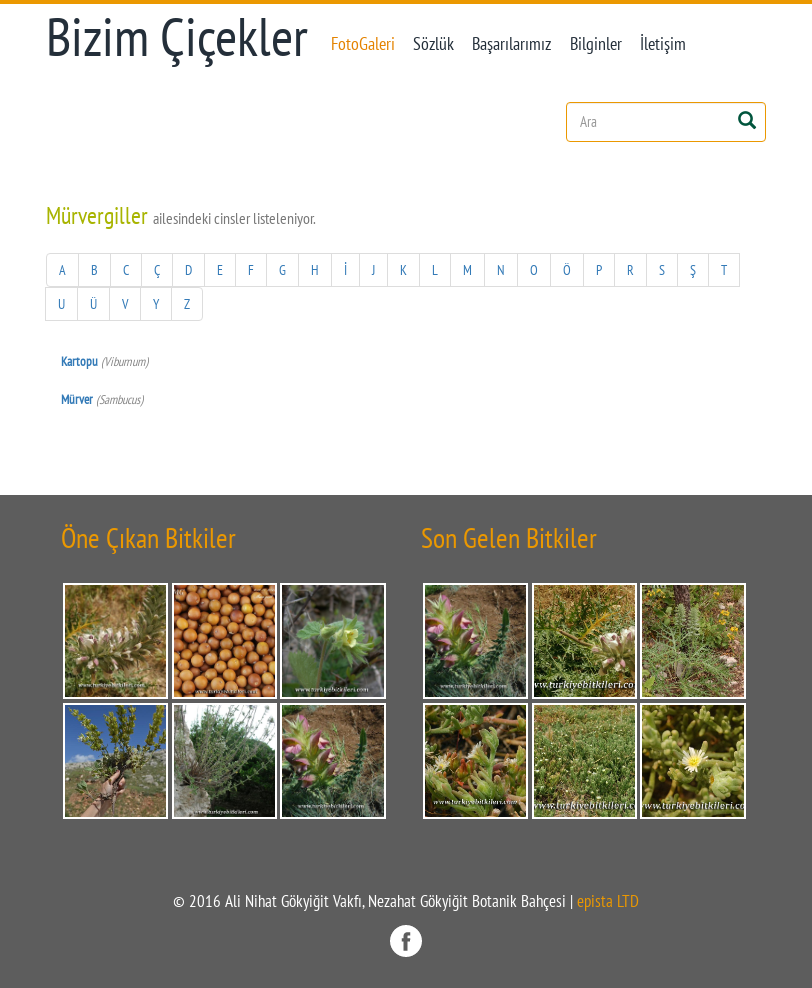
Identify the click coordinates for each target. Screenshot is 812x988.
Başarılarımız (511, 43)
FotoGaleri (363, 43)
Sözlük (433, 43)
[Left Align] (746, 119)
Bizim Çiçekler (177, 36)
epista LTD (608, 901)
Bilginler (596, 43)
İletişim (663, 43)
